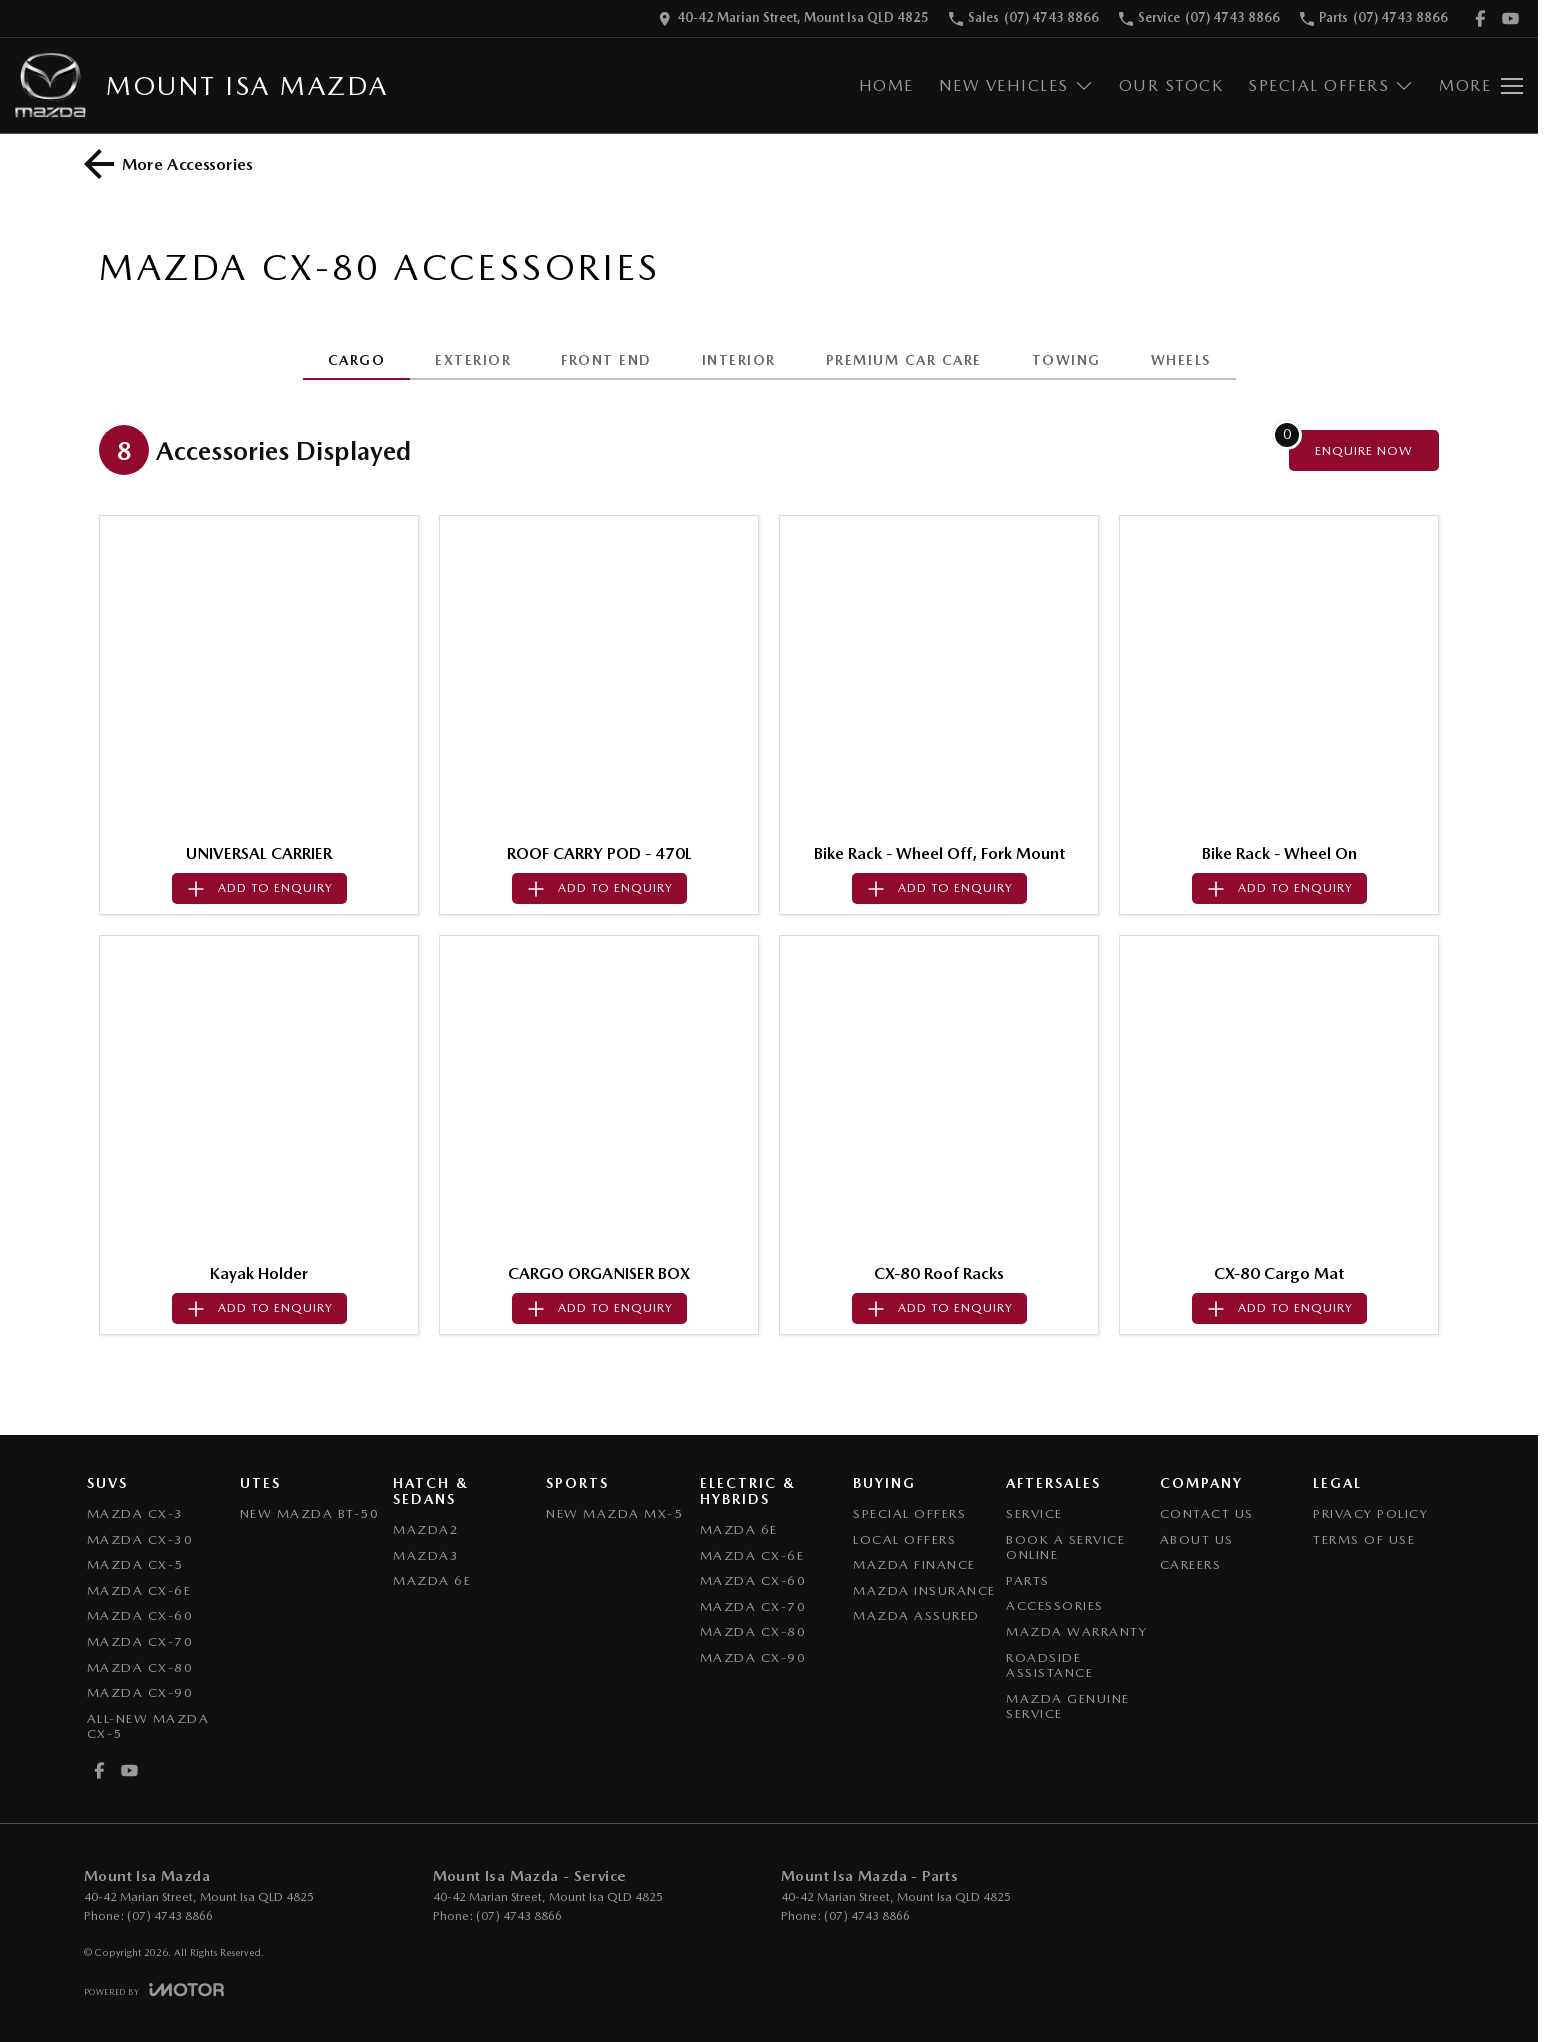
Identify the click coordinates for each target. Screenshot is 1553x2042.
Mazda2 (426, 1529)
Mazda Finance (914, 1564)
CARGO (357, 360)
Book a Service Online (1065, 1547)
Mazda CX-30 (140, 1539)
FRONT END (606, 360)
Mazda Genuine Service (1068, 1706)
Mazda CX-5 (135, 1564)
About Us (1197, 1539)
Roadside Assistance (1049, 1665)
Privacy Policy (1370, 1513)
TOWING (1066, 360)
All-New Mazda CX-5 (148, 1726)
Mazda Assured (916, 1615)
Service (1034, 1513)
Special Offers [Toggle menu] (1331, 85)
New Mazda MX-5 (614, 1513)
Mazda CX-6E (139, 1590)
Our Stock (1171, 85)
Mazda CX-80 (140, 1667)
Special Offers (909, 1513)
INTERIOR (739, 360)
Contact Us (1207, 1513)
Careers (1191, 1564)
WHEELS (1181, 360)
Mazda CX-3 (135, 1513)
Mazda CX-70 (140, 1641)
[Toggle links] (154, 1989)
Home (886, 85)
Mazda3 (426, 1555)
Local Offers (904, 1539)
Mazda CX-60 (140, 1615)
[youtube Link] (1510, 18)
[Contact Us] (793, 18)
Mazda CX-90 (140, 1692)
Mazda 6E (432, 1580)
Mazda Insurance (924, 1590)
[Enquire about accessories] (1364, 450)
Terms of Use (1364, 1539)
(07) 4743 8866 (170, 1916)
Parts (1028, 1580)
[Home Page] (50, 85)
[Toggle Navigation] (1481, 86)
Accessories (1055, 1605)
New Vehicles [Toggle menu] (1016, 85)
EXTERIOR (473, 360)
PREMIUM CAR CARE (904, 360)
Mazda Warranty (1076, 1631)
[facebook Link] (1480, 18)
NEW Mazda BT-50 (310, 1513)
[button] (259, 675)
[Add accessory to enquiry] (259, 888)
